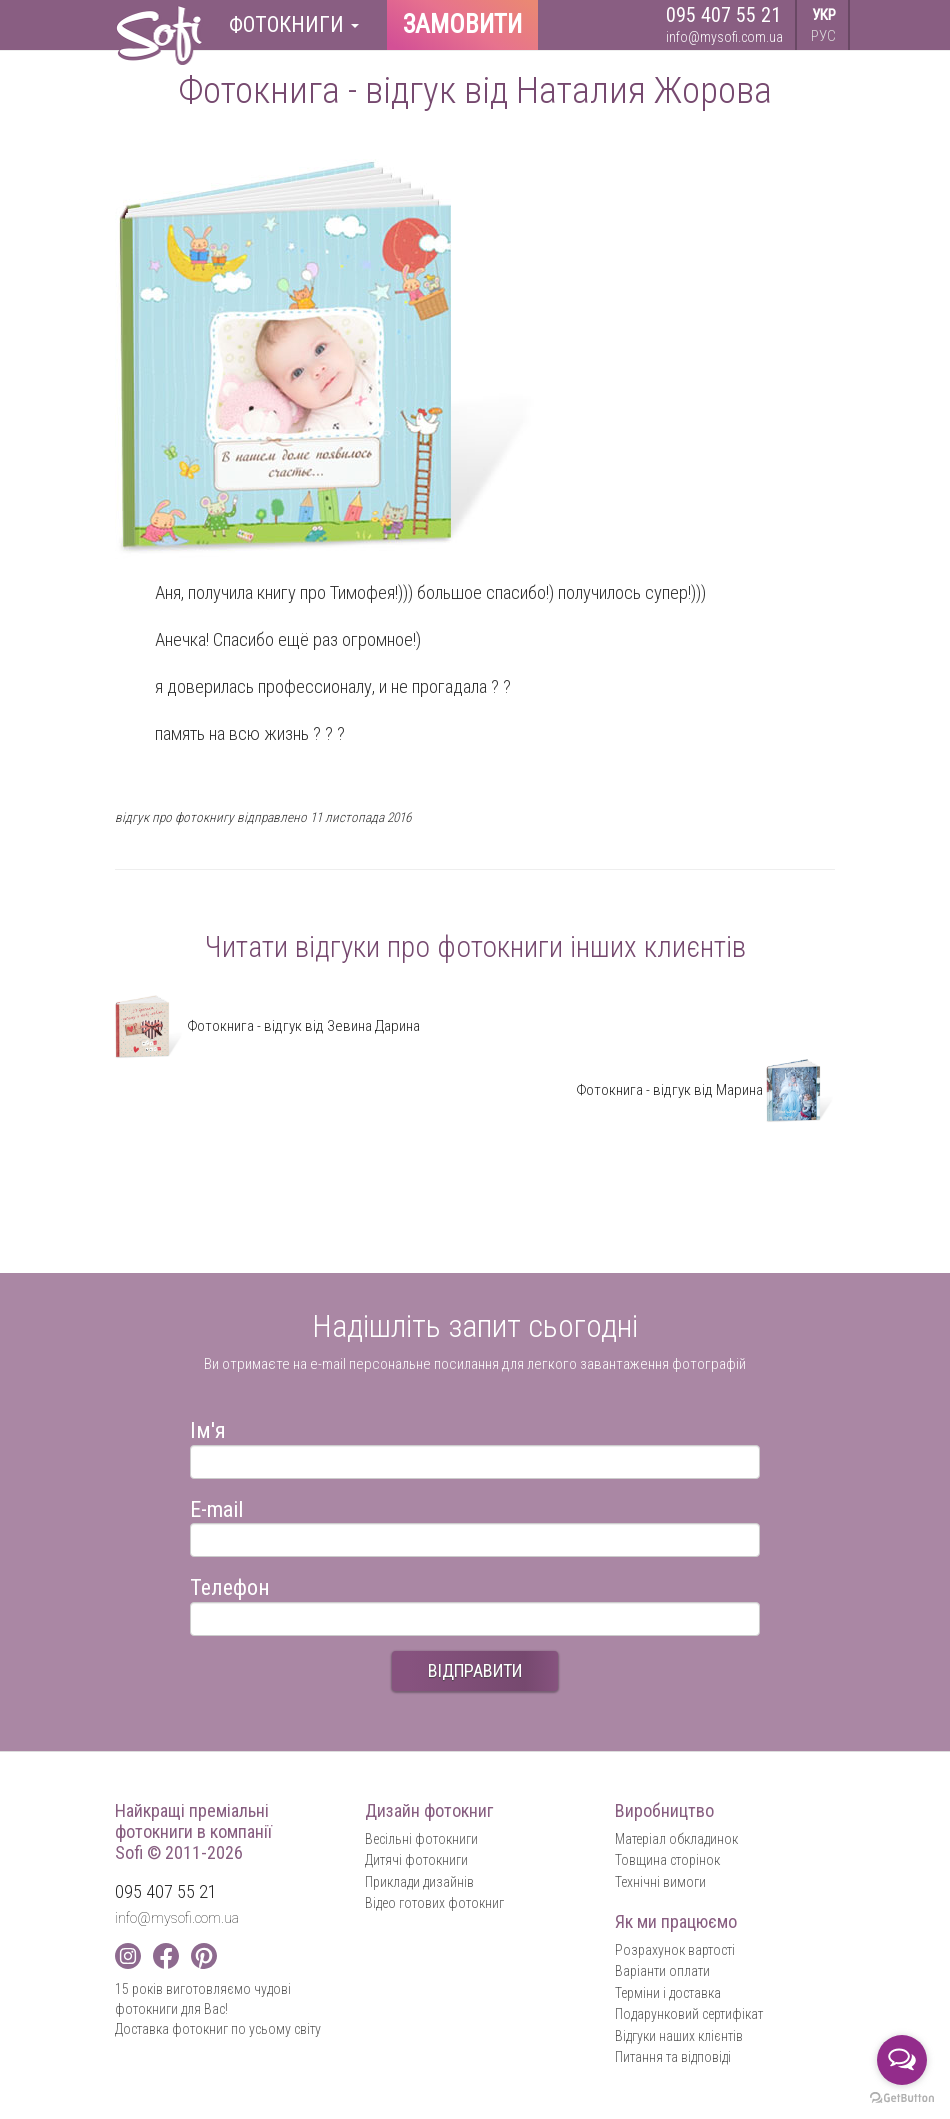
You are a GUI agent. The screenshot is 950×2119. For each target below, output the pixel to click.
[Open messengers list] (902, 2060)
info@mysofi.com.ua (724, 37)
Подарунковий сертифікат (689, 2014)
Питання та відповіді (673, 2057)
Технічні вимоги (660, 1882)
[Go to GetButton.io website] (902, 2098)
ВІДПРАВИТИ (475, 1670)
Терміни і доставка (668, 1993)
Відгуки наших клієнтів (679, 2036)
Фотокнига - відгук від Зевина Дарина (267, 1026)
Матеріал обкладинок (676, 1839)
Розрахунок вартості (675, 1950)
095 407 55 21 (723, 15)
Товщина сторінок (667, 1860)
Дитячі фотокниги (416, 1860)
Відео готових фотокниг (434, 1903)
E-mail (216, 1506)
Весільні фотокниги (421, 1839)
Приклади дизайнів (419, 1882)
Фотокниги (294, 24)
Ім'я (208, 1427)
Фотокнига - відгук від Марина (705, 1090)
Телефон (230, 1584)
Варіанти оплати (662, 1971)
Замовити (462, 24)
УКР (824, 15)
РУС (823, 36)
